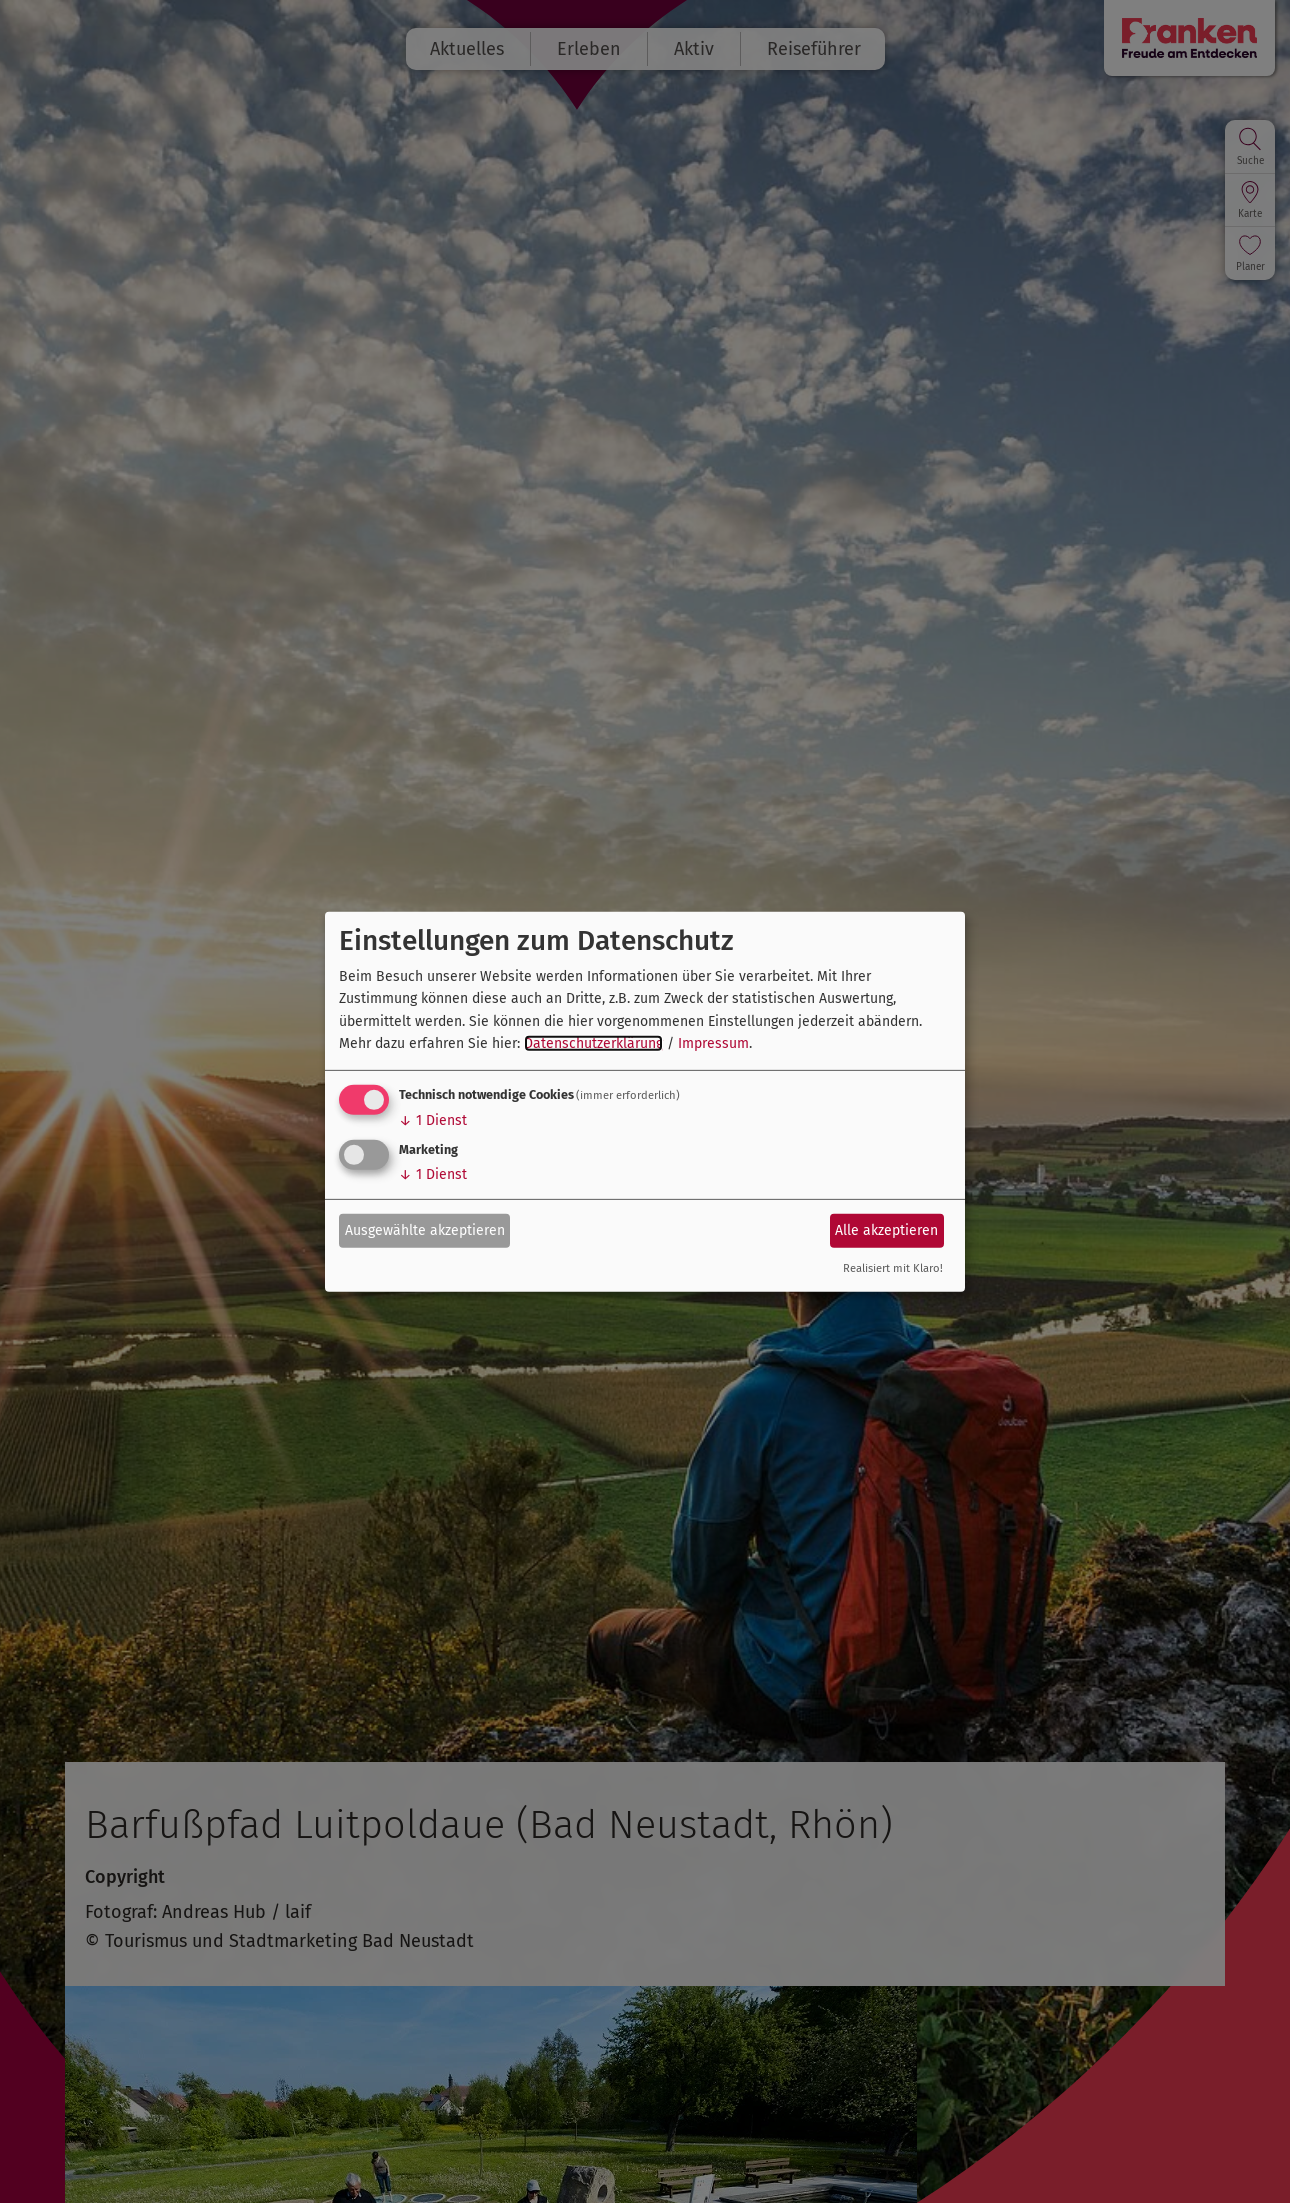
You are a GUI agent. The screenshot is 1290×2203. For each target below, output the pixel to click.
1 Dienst (433, 1120)
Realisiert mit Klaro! (893, 1268)
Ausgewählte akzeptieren (425, 1230)
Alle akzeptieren (886, 1230)
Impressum (713, 1043)
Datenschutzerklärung (593, 1043)
